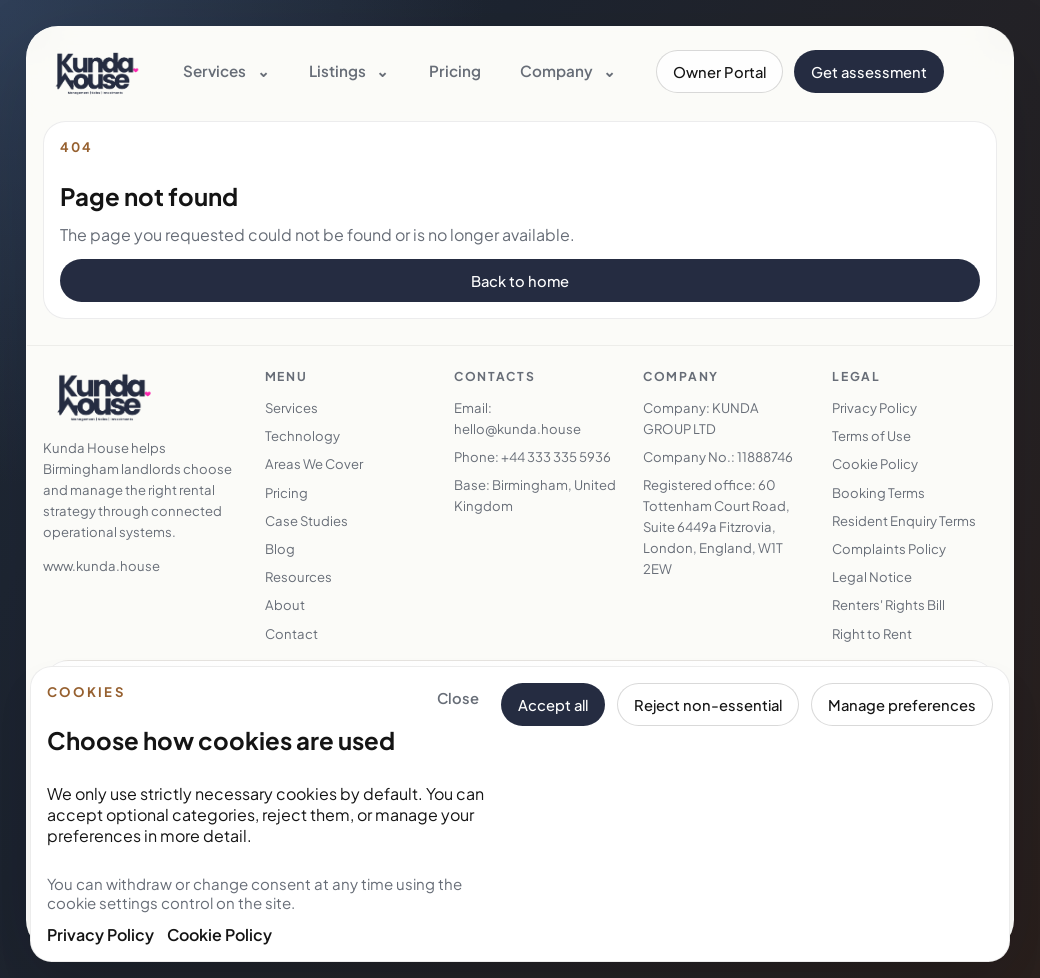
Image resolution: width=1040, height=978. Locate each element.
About (285, 604)
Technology (302, 435)
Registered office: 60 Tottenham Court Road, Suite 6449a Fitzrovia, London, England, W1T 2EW (716, 526)
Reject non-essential (708, 705)
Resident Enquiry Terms (904, 520)
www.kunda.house (101, 565)
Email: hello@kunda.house (517, 418)
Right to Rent (872, 633)
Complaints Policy (889, 548)
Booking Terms (878, 492)
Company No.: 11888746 (718, 456)
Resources (298, 576)
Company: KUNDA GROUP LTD (701, 418)
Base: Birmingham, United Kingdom (535, 495)
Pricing (455, 70)
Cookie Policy (219, 934)
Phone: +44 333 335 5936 (532, 456)
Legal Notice (872, 576)
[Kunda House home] (97, 72)
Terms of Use (871, 435)
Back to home (520, 281)
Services (291, 407)
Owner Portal (719, 72)
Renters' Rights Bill (888, 604)
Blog (280, 548)
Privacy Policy (100, 934)
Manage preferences (902, 705)
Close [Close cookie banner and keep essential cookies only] (458, 698)
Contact (291, 633)
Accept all (553, 705)
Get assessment (869, 72)
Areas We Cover (314, 463)
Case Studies (306, 520)
